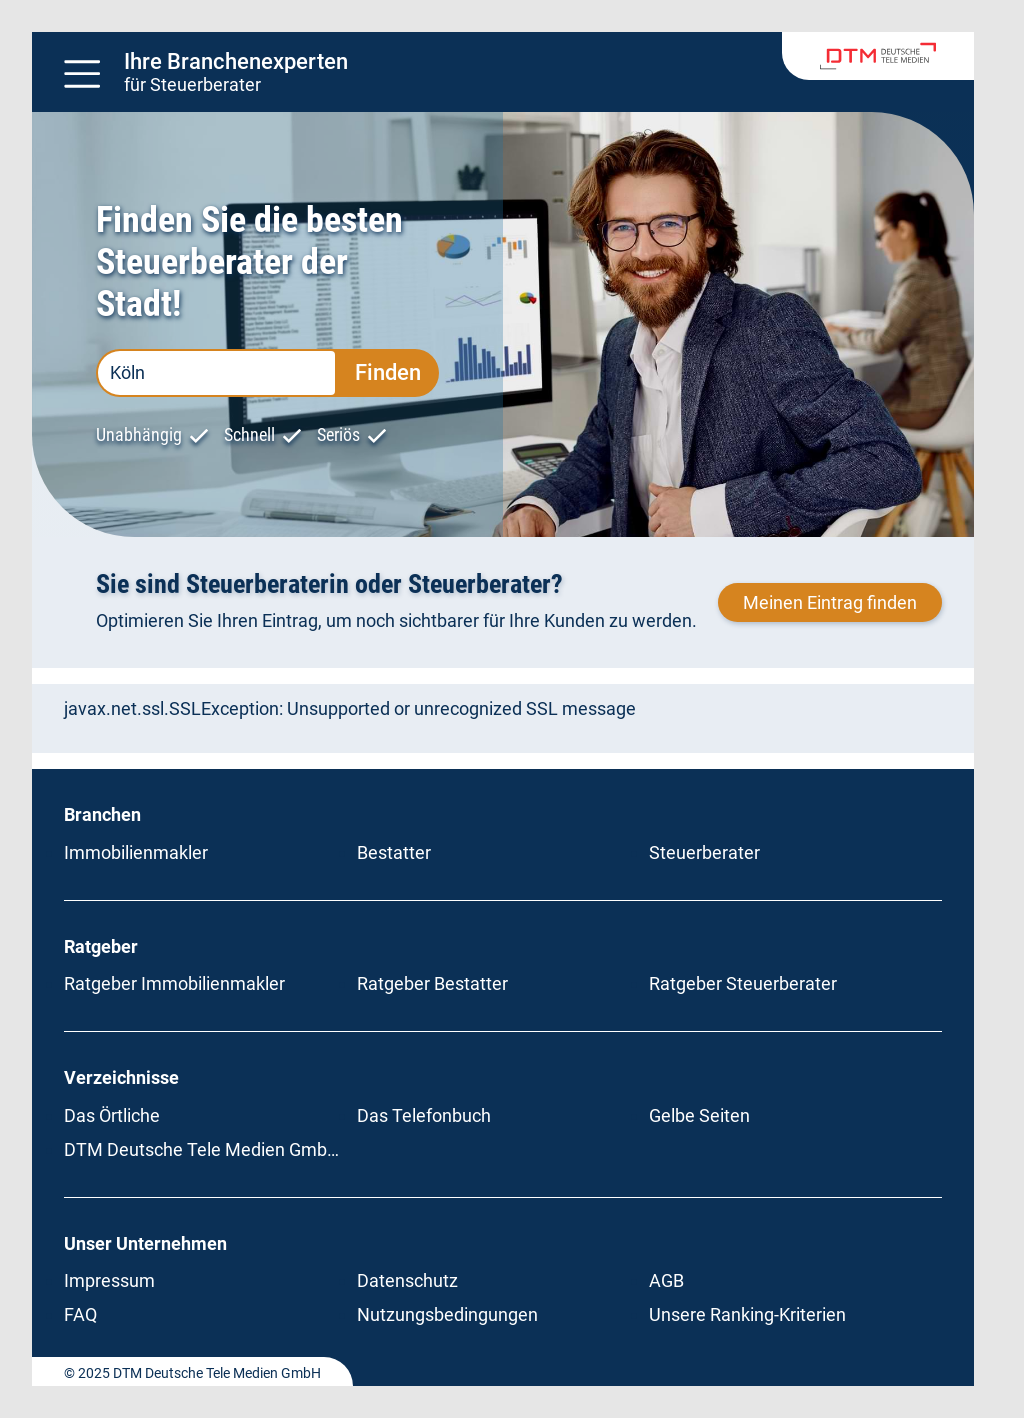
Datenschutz (407, 1280)
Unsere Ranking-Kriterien (747, 1314)
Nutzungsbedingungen (447, 1314)
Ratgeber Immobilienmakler (174, 983)
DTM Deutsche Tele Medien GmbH (202, 1149)
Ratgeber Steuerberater (743, 983)
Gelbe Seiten (699, 1115)
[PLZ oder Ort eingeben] (216, 373)
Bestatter (394, 852)
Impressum (109, 1280)
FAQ (80, 1314)
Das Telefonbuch (424, 1115)
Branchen (102, 814)
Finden (388, 372)
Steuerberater (704, 852)
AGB (666, 1280)
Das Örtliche (112, 1115)
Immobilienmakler (136, 852)
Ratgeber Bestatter (432, 983)
